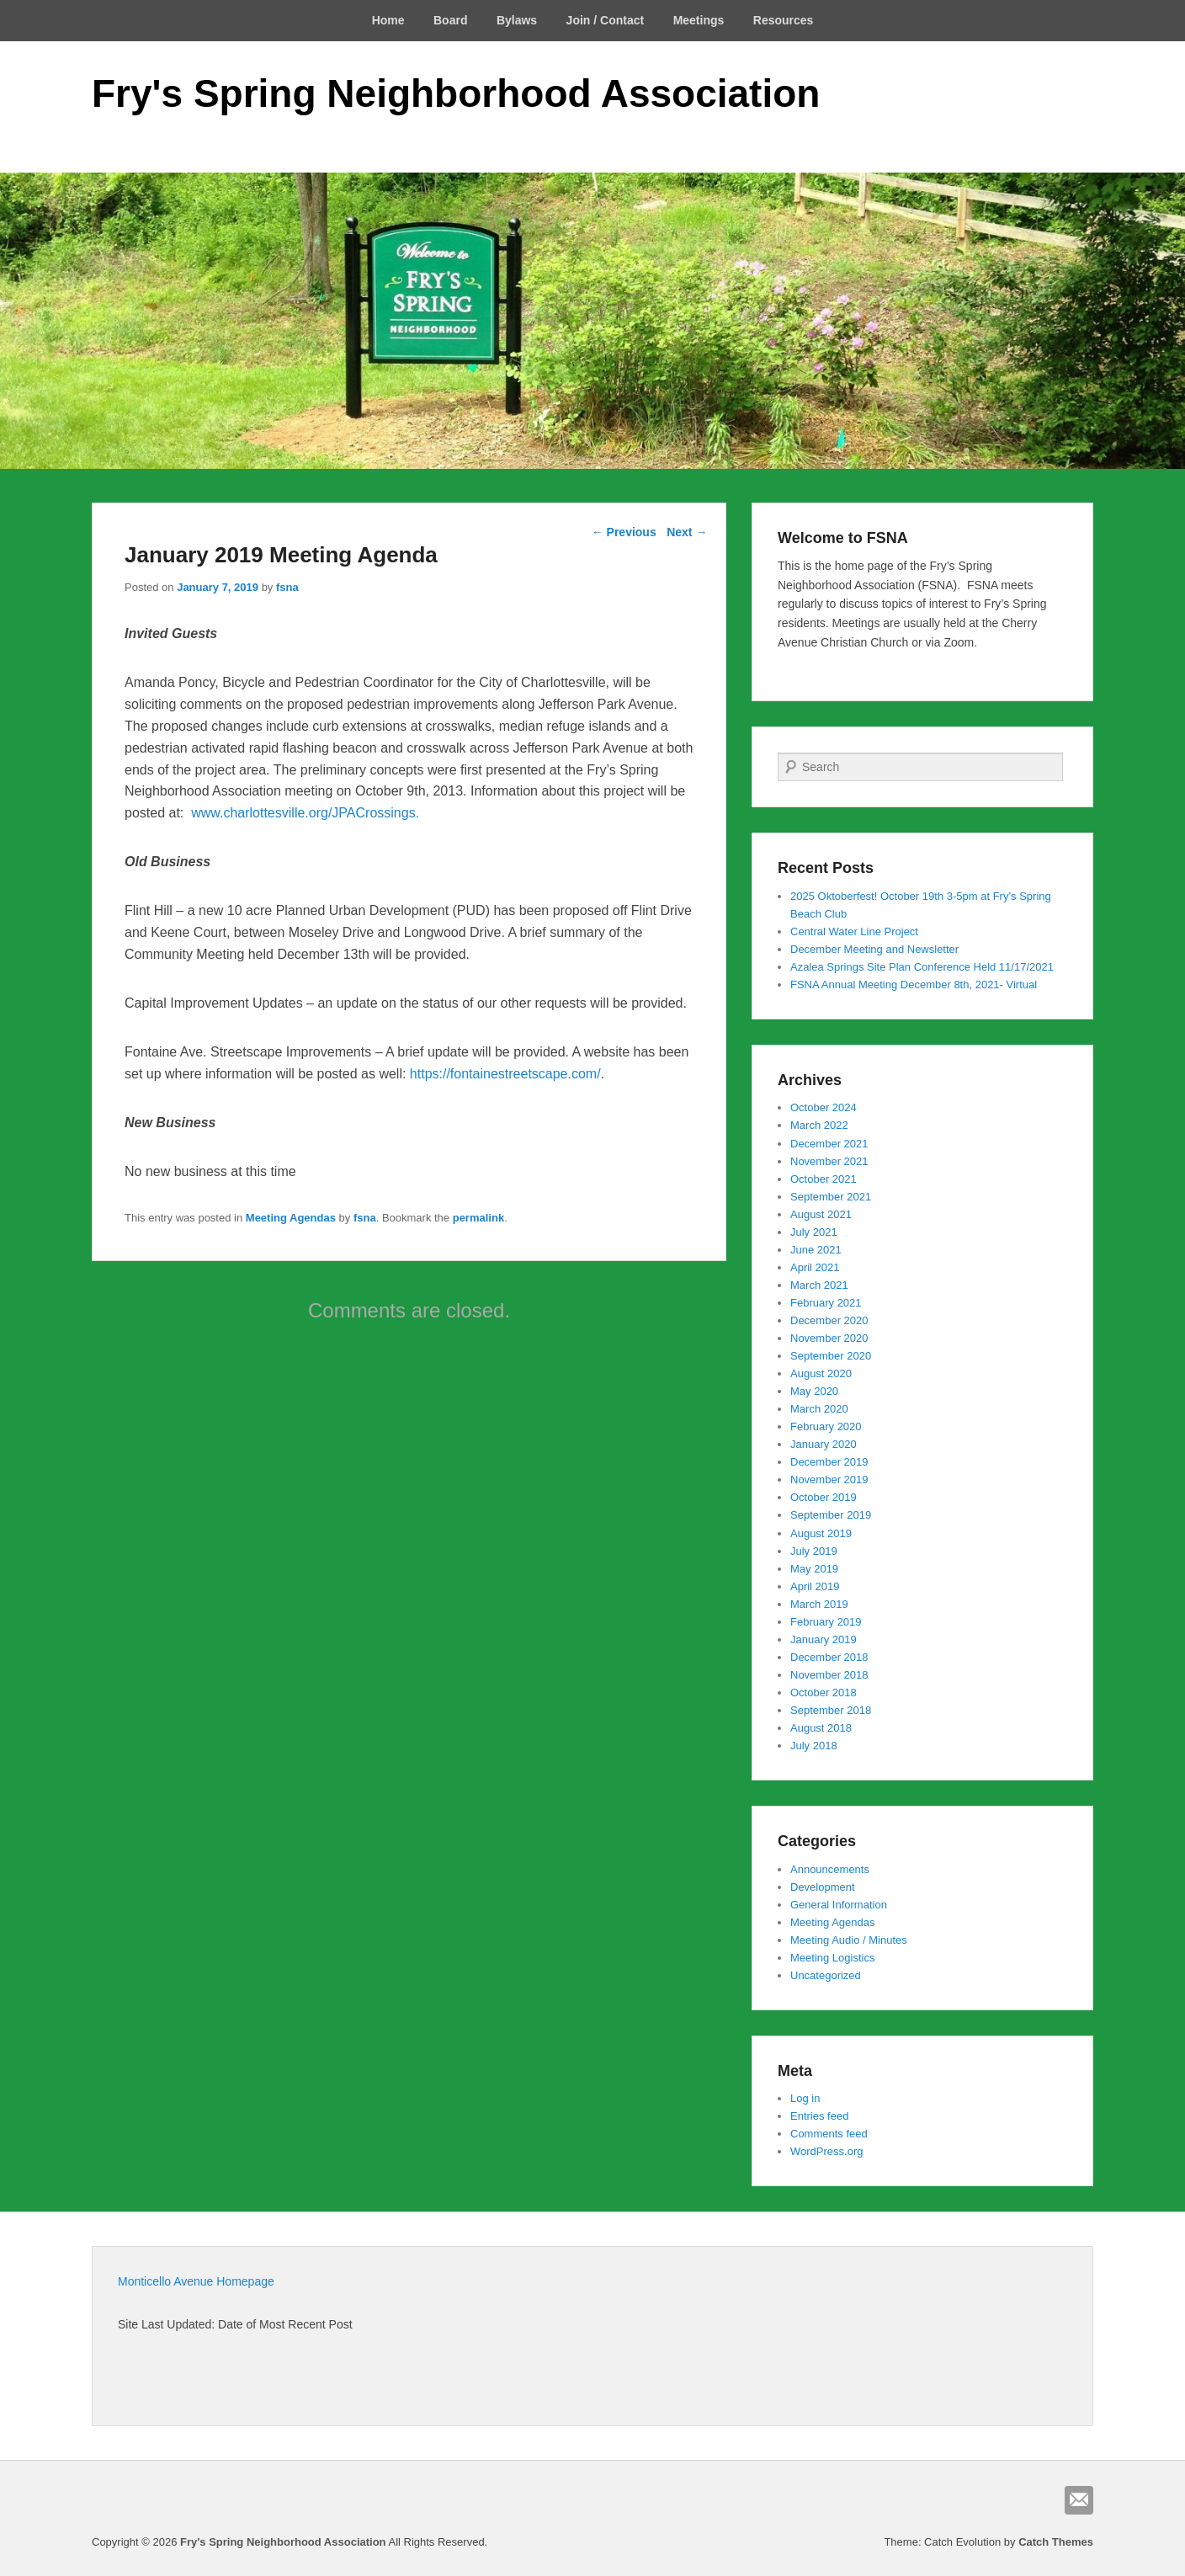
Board (450, 20)
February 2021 (826, 1302)
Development (822, 1887)
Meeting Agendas (291, 1217)
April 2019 (815, 1586)
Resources (783, 20)
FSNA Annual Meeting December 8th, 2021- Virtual (913, 984)
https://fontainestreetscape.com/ (505, 1074)
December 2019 (829, 1462)
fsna (287, 587)
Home (388, 20)
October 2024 (823, 1107)
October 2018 (823, 1692)
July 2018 (813, 1745)
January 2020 (823, 1444)
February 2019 (826, 1621)
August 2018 (821, 1728)
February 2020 (826, 1426)
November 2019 (829, 1479)
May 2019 (814, 1568)
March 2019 (819, 1604)
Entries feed (819, 2116)
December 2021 (829, 1143)
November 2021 (829, 1161)
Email (1079, 2500)
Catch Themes (1055, 2542)
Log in (805, 2098)
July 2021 (813, 1232)
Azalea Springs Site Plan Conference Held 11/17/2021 (922, 967)
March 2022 (819, 1125)
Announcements (829, 1869)
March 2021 (819, 1285)
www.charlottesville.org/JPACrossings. (305, 813)
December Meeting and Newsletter (874, 949)
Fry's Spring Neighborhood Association (456, 93)
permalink (478, 1217)
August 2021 (821, 1214)
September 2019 (830, 1515)
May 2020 (814, 1391)
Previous (624, 532)
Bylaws (517, 20)
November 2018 (829, 1675)
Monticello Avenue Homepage (196, 2281)
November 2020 (829, 1338)
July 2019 (813, 1551)
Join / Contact (605, 20)
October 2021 (823, 1179)
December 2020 (829, 1320)
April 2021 (815, 1267)
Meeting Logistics (832, 1957)
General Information (838, 1904)
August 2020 (821, 1373)
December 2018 (829, 1657)
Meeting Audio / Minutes (848, 1940)
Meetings (699, 20)
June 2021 (816, 1249)
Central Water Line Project (854, 931)
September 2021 (830, 1196)
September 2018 (830, 1710)
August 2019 (821, 1533)
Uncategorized (825, 1975)
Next (687, 532)
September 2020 (830, 1355)
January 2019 (823, 1639)
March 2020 (819, 1408)
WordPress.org (826, 2151)
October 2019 (823, 1497)
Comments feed (829, 2133)
